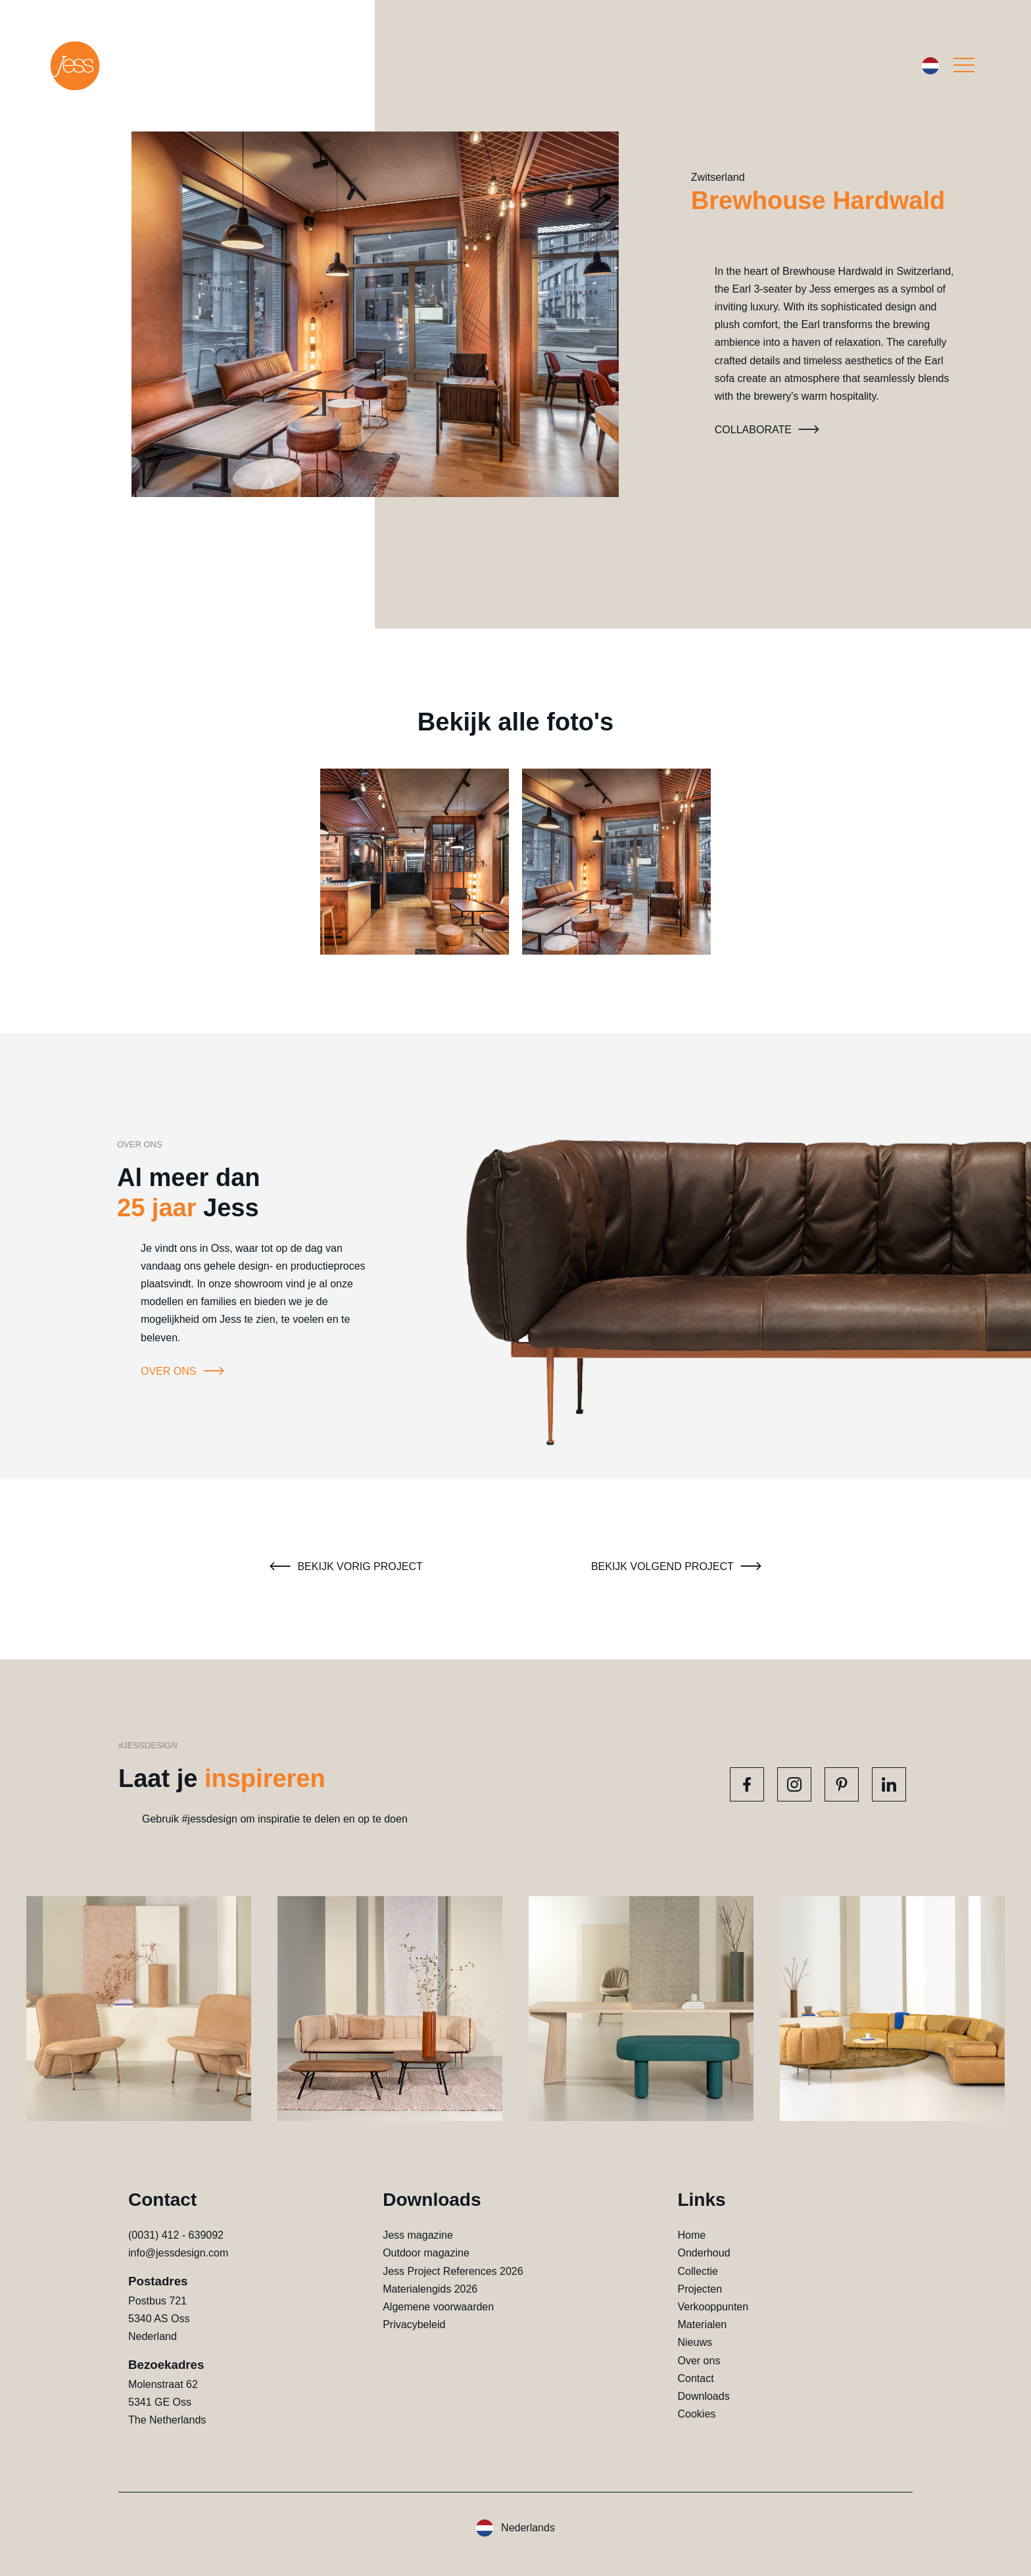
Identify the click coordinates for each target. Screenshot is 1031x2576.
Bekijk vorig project (344, 1566)
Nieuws (694, 2342)
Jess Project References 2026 (453, 2271)
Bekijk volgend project (678, 1566)
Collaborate (769, 430)
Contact (695, 2378)
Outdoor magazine (426, 2252)
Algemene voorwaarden (438, 2306)
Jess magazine (418, 2235)
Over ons (184, 1371)
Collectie (697, 2271)
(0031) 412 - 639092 (176, 2235)
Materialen (702, 2324)
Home (691, 2235)
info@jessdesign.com (178, 2252)
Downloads (703, 2396)
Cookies (696, 2414)
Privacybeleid (414, 2324)
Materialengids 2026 (430, 2289)
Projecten (699, 2289)
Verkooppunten (712, 2306)
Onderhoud (703, 2252)
